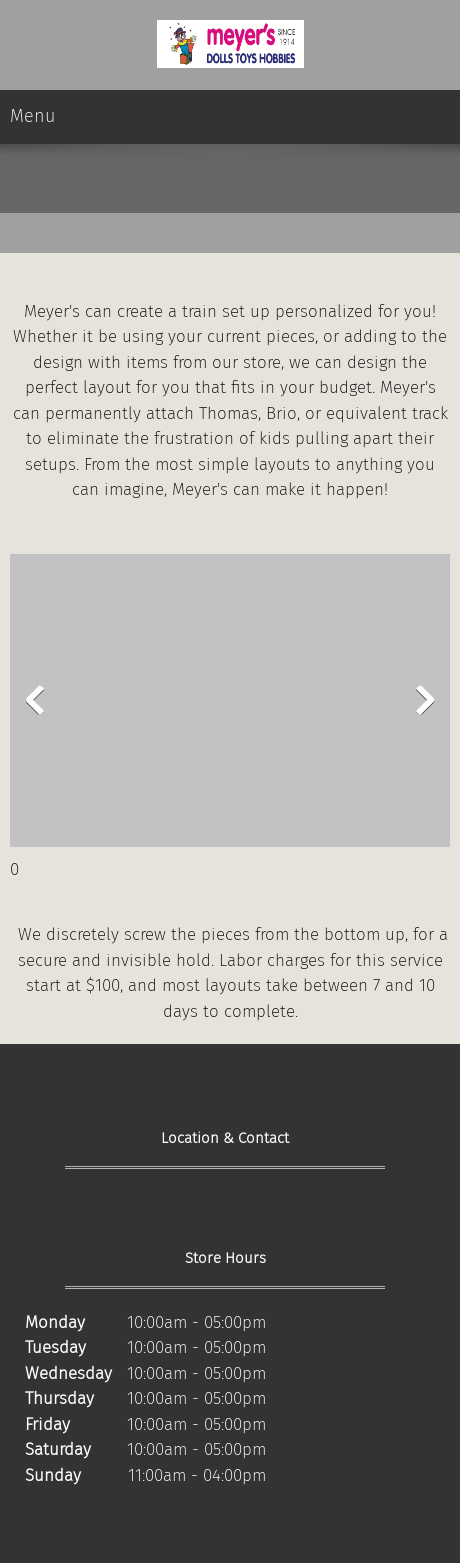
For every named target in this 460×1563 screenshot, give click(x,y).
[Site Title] (230, 45)
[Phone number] (70, 1210)
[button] (230, 705)
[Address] (40, 1210)
